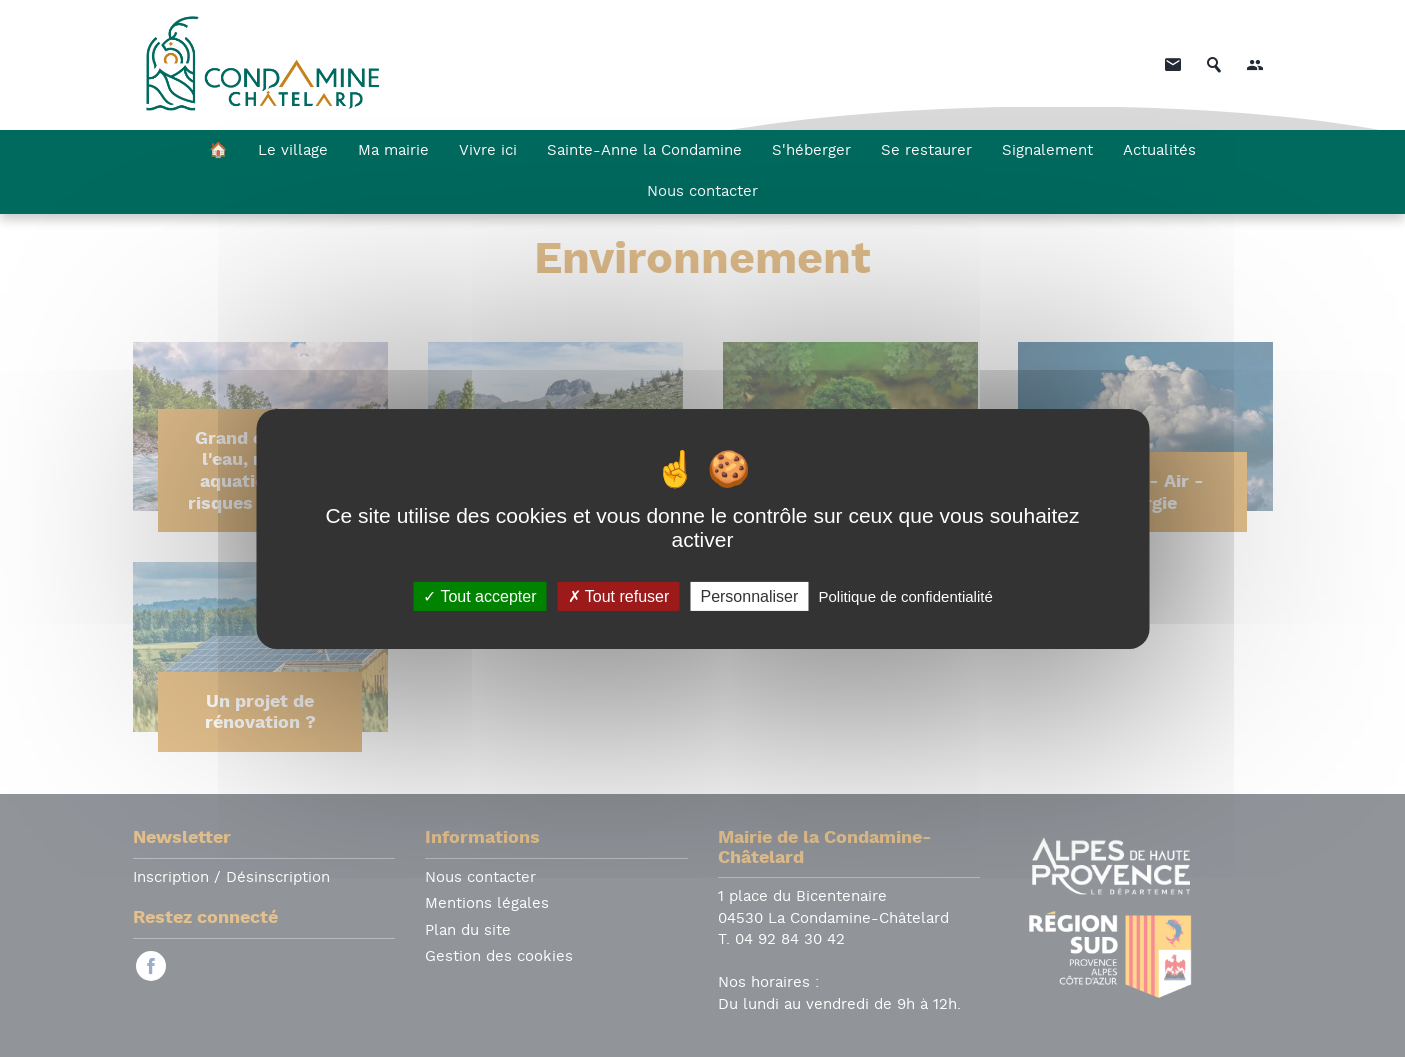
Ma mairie (393, 151)
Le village (293, 151)
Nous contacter (702, 192)
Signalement (1047, 151)
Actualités (1159, 151)
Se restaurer (926, 151)
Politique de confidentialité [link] (905, 595)
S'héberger (811, 151)
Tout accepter (479, 595)
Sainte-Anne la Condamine (644, 151)
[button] (1255, 65)
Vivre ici (488, 151)
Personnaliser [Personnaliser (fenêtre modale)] (749, 595)
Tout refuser (619, 595)
